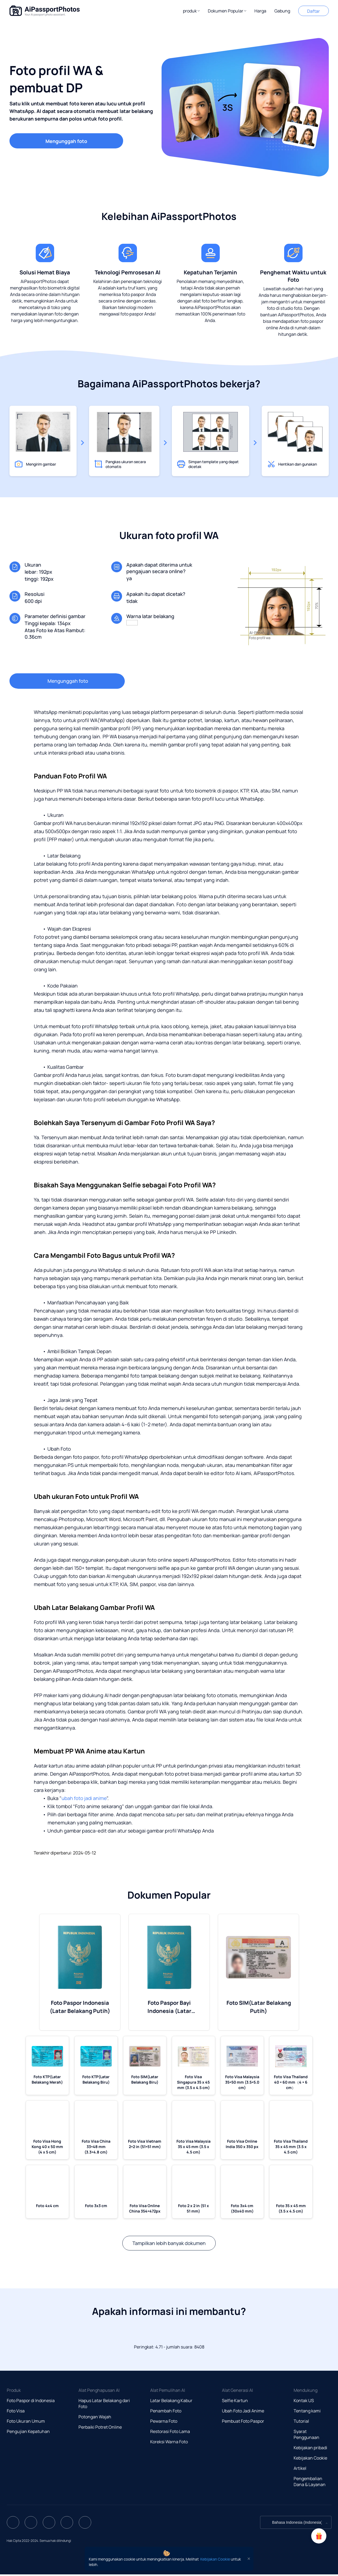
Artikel (300, 2468)
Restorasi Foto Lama (170, 2431)
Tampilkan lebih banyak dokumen (169, 2243)
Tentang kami (307, 2411)
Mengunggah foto (66, 141)
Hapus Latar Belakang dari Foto (104, 2403)
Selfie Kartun (235, 2400)
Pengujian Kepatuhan (28, 2431)
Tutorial (301, 2421)
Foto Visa (16, 2411)
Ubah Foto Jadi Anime (243, 2411)
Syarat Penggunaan (306, 2434)
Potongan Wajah (94, 2417)
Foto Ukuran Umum (26, 2421)
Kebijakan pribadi (310, 2448)
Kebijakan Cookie (310, 2458)
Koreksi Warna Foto (169, 2442)
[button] (191, 11)
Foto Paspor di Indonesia (31, 2400)
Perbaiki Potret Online (100, 2427)
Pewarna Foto (163, 2421)
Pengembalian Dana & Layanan (310, 2481)
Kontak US (304, 2400)
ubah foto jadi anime (84, 1798)
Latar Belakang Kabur (171, 2400)
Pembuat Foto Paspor (243, 2421)
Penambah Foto (165, 2411)
